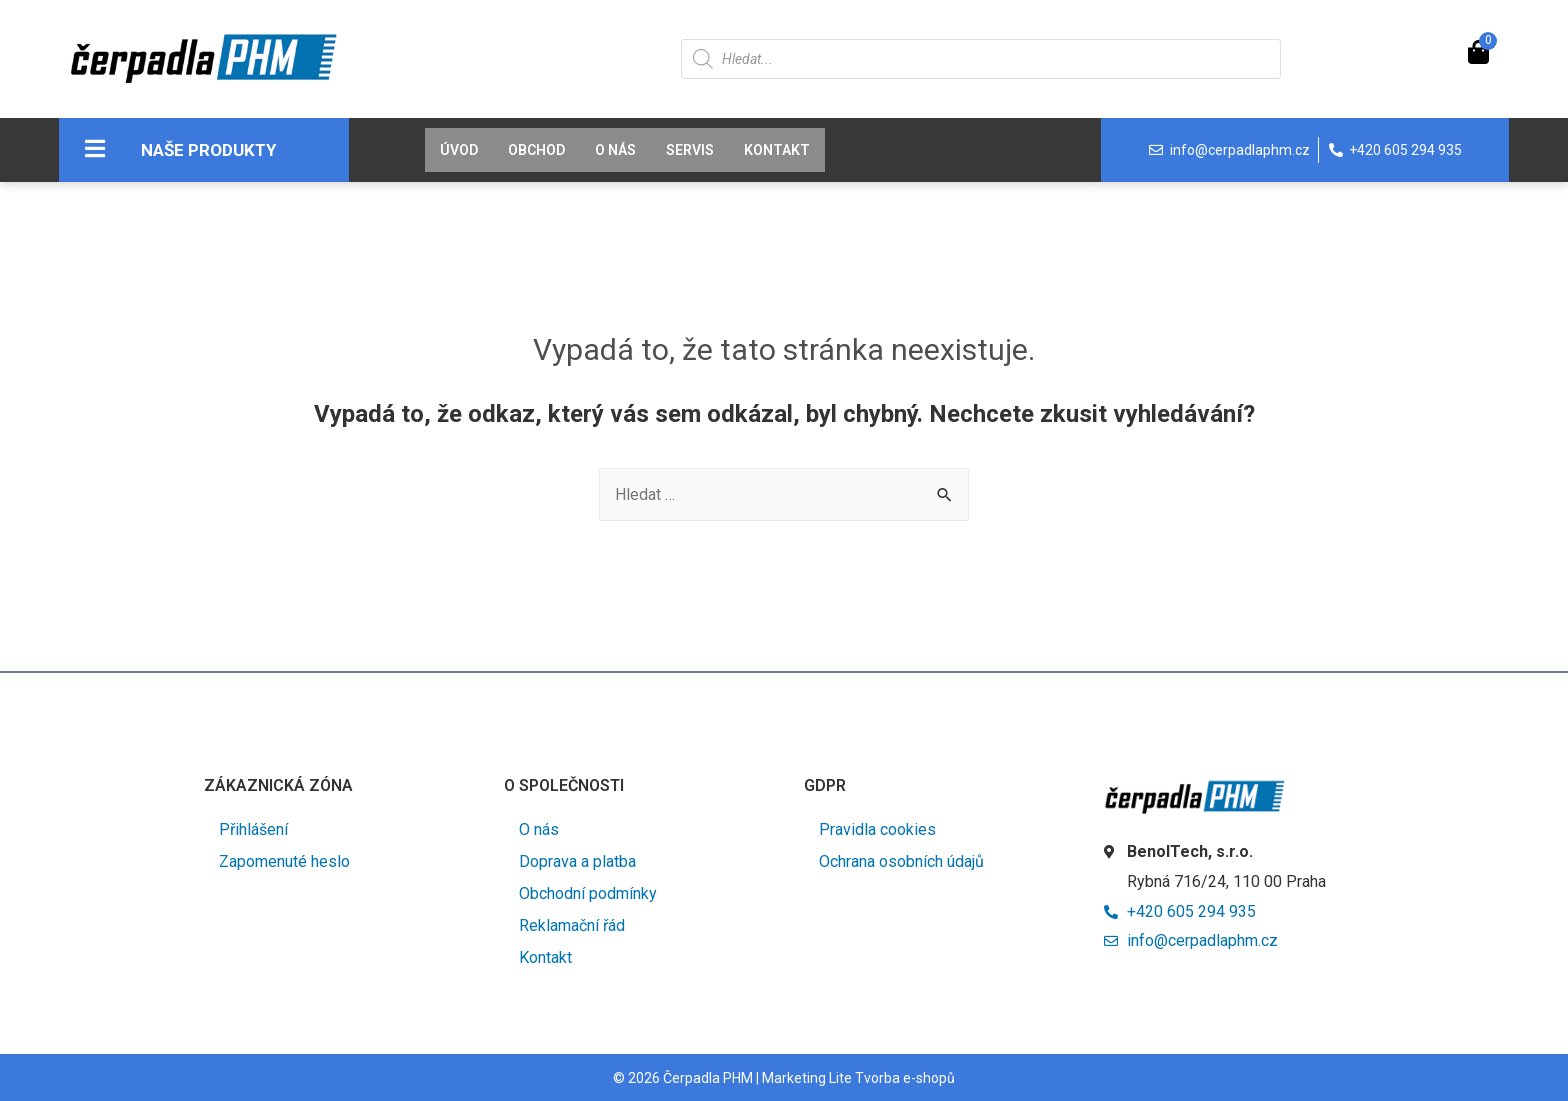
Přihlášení (253, 829)
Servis (690, 150)
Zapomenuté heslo (284, 861)
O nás (615, 150)
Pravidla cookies (877, 829)
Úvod (459, 150)
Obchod (536, 150)
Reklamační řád (572, 925)
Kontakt (777, 150)
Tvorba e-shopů (905, 1078)
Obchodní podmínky (588, 893)
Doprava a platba (577, 861)
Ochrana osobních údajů (901, 861)
